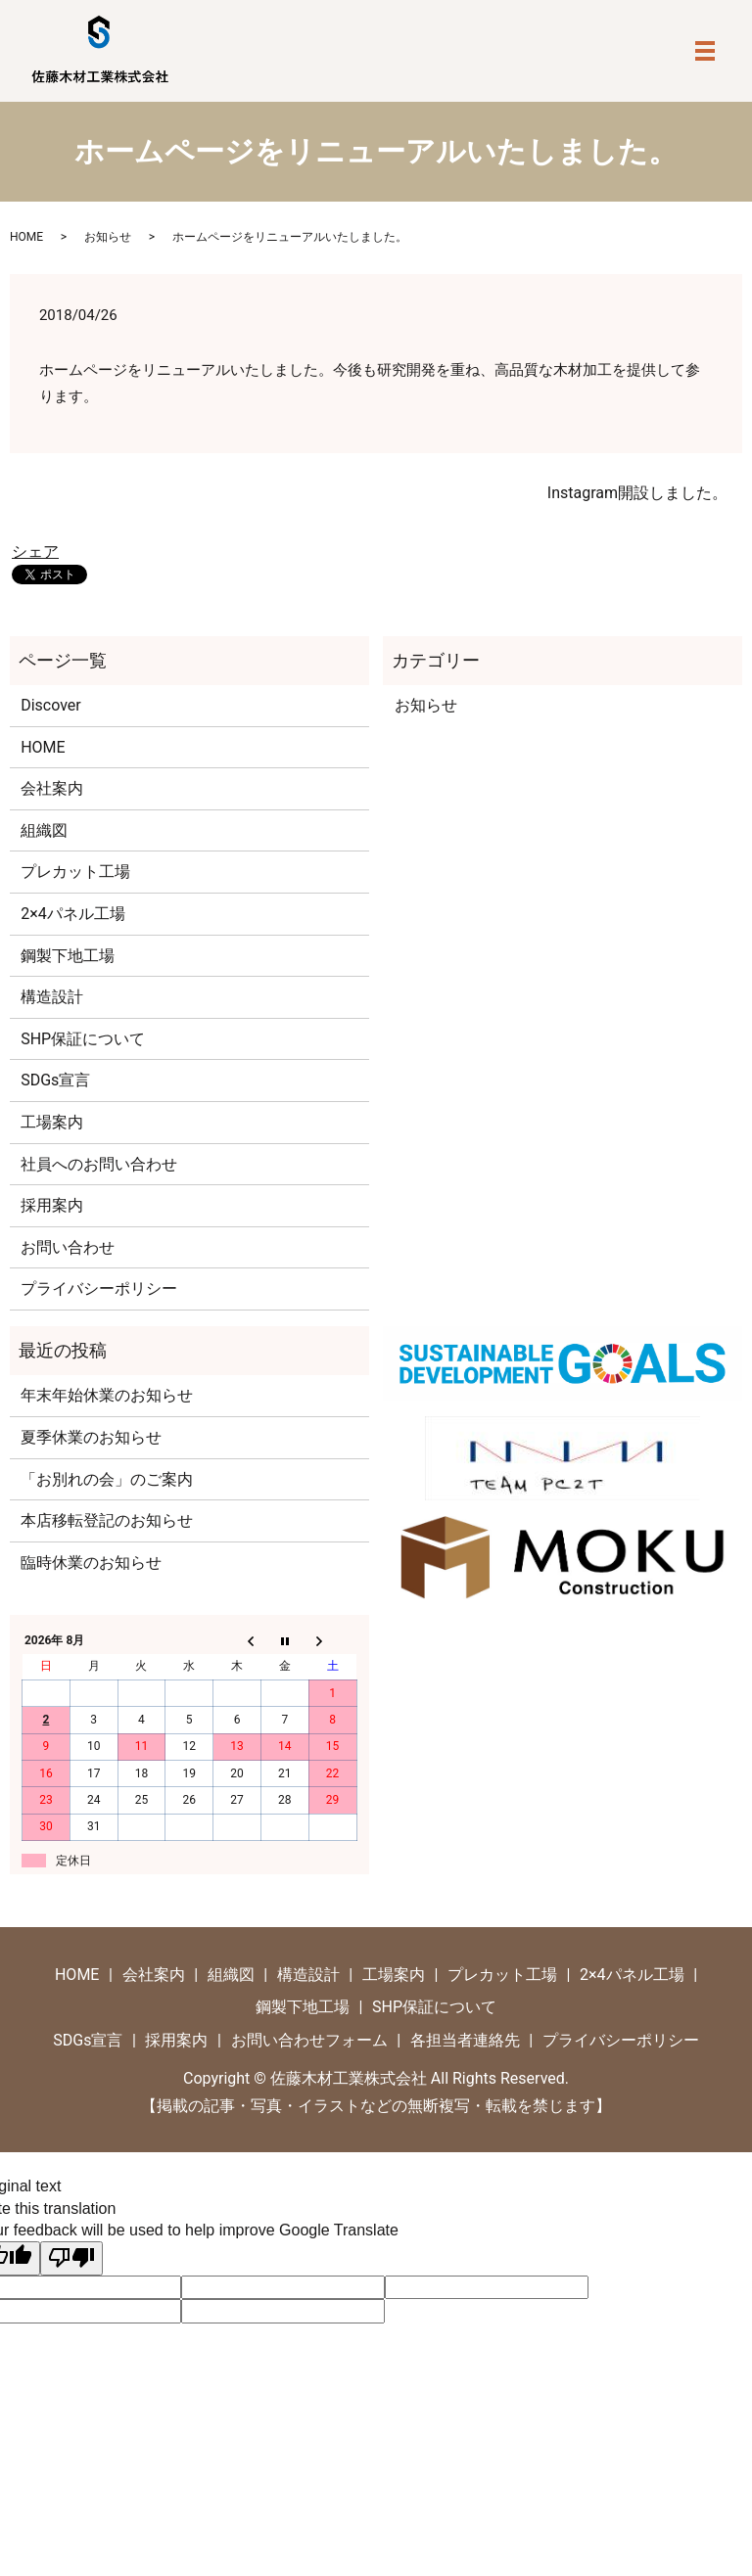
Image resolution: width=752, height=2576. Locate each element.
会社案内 (52, 788)
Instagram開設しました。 (637, 492)
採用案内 (52, 1205)
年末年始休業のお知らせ (107, 1395)
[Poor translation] (71, 2258)
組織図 (44, 830)
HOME (26, 237)
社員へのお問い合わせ (99, 1164)
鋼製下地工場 (68, 955)
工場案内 (52, 1122)
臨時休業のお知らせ (91, 1562)
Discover (51, 705)
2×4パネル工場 (73, 913)
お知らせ (107, 237)
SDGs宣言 (55, 1080)
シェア (35, 551)
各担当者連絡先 (465, 2040)
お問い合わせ (68, 1247)
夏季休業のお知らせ (91, 1437)
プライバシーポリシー (99, 1288)
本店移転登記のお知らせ (107, 1520)
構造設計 (52, 997)
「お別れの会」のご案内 (107, 1479)
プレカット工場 (75, 871)
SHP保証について (83, 1039)
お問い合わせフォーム (309, 2040)
